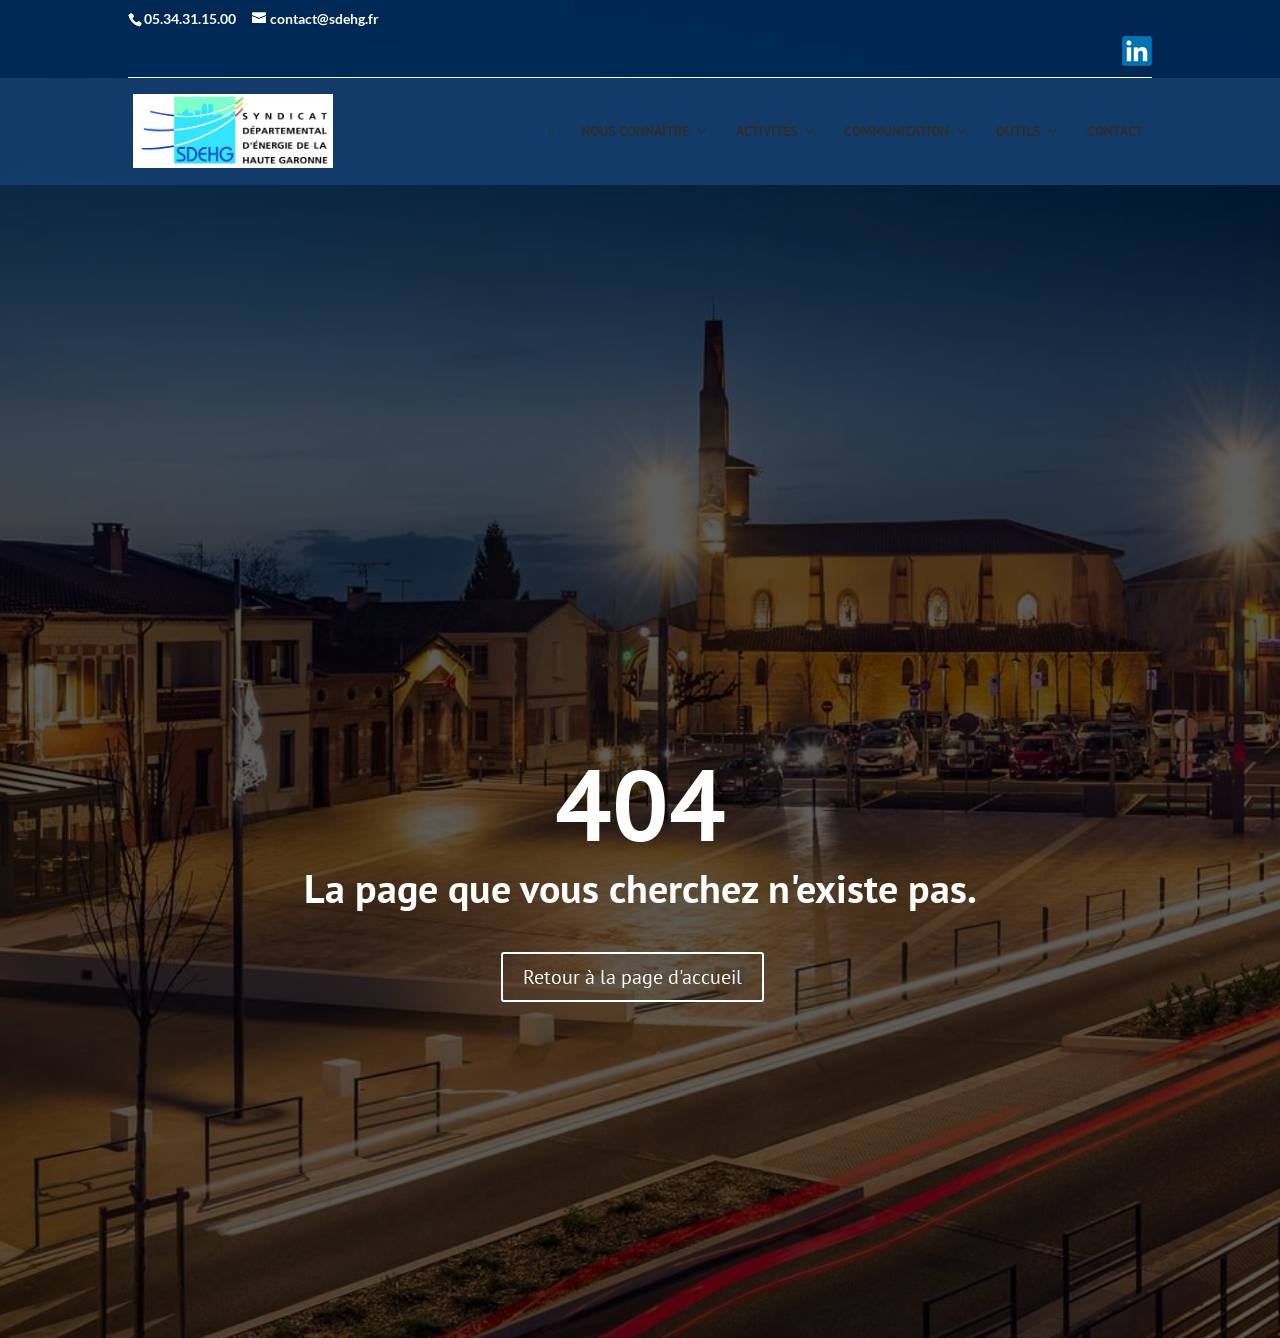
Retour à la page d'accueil (632, 977)
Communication (896, 132)
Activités (766, 132)
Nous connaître (635, 132)
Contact (1115, 132)
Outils (1018, 132)
